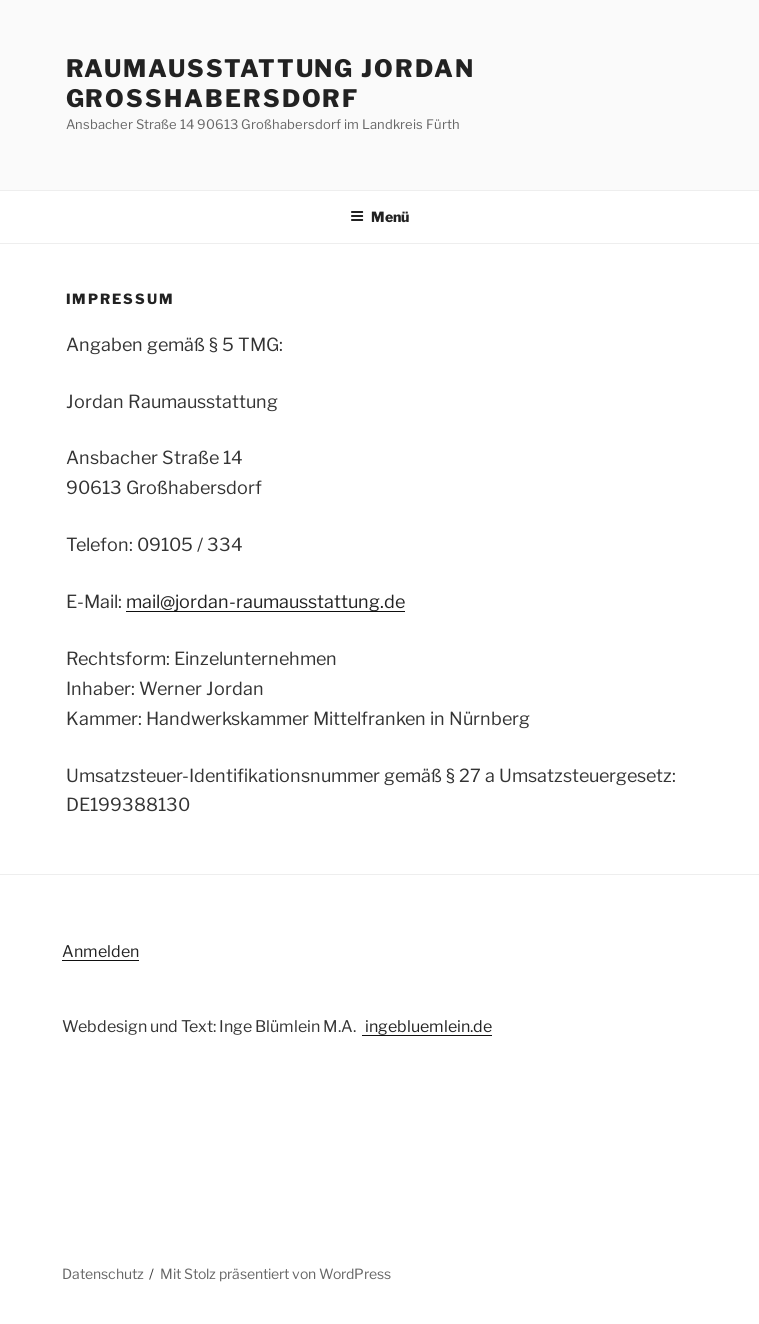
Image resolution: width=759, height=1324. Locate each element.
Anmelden (100, 951)
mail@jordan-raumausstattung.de (265, 601)
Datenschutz (103, 1273)
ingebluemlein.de (427, 1026)
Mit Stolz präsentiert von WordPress (275, 1273)
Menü (379, 216)
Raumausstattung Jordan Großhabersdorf (270, 83)
